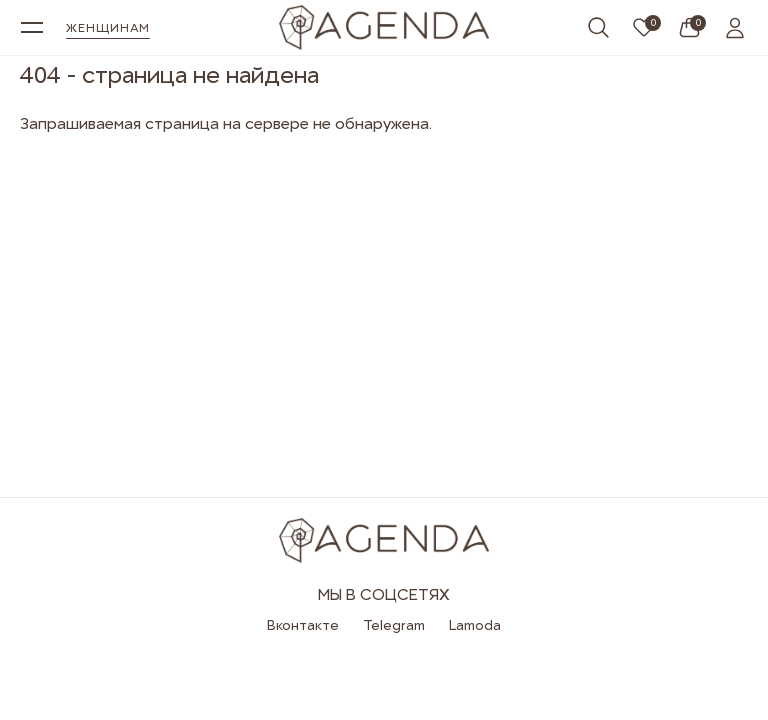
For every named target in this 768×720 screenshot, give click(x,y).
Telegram (394, 625)
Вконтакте (303, 625)
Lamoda (475, 625)
